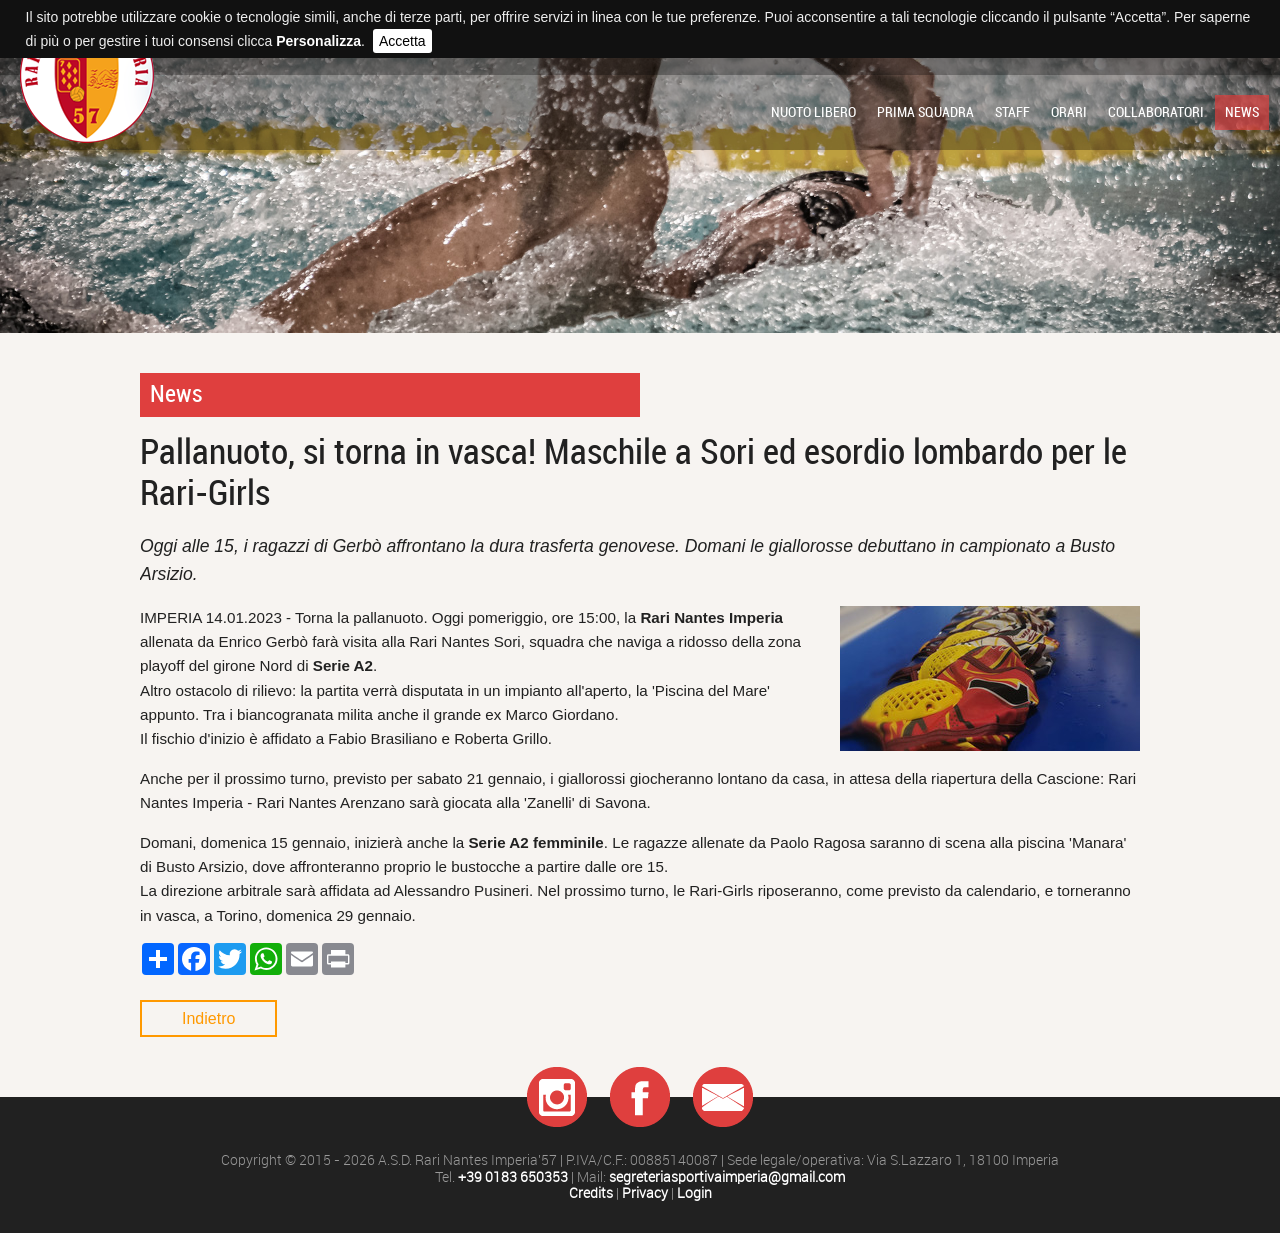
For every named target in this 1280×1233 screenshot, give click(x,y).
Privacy (645, 1193)
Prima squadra (925, 112)
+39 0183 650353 (513, 1177)
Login (694, 1193)
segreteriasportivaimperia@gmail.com (727, 1177)
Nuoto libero (813, 112)
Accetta (402, 41)
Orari (1069, 112)
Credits (591, 1193)
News (1242, 112)
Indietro (208, 1018)
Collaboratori (1156, 112)
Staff (1012, 112)
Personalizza (318, 41)
